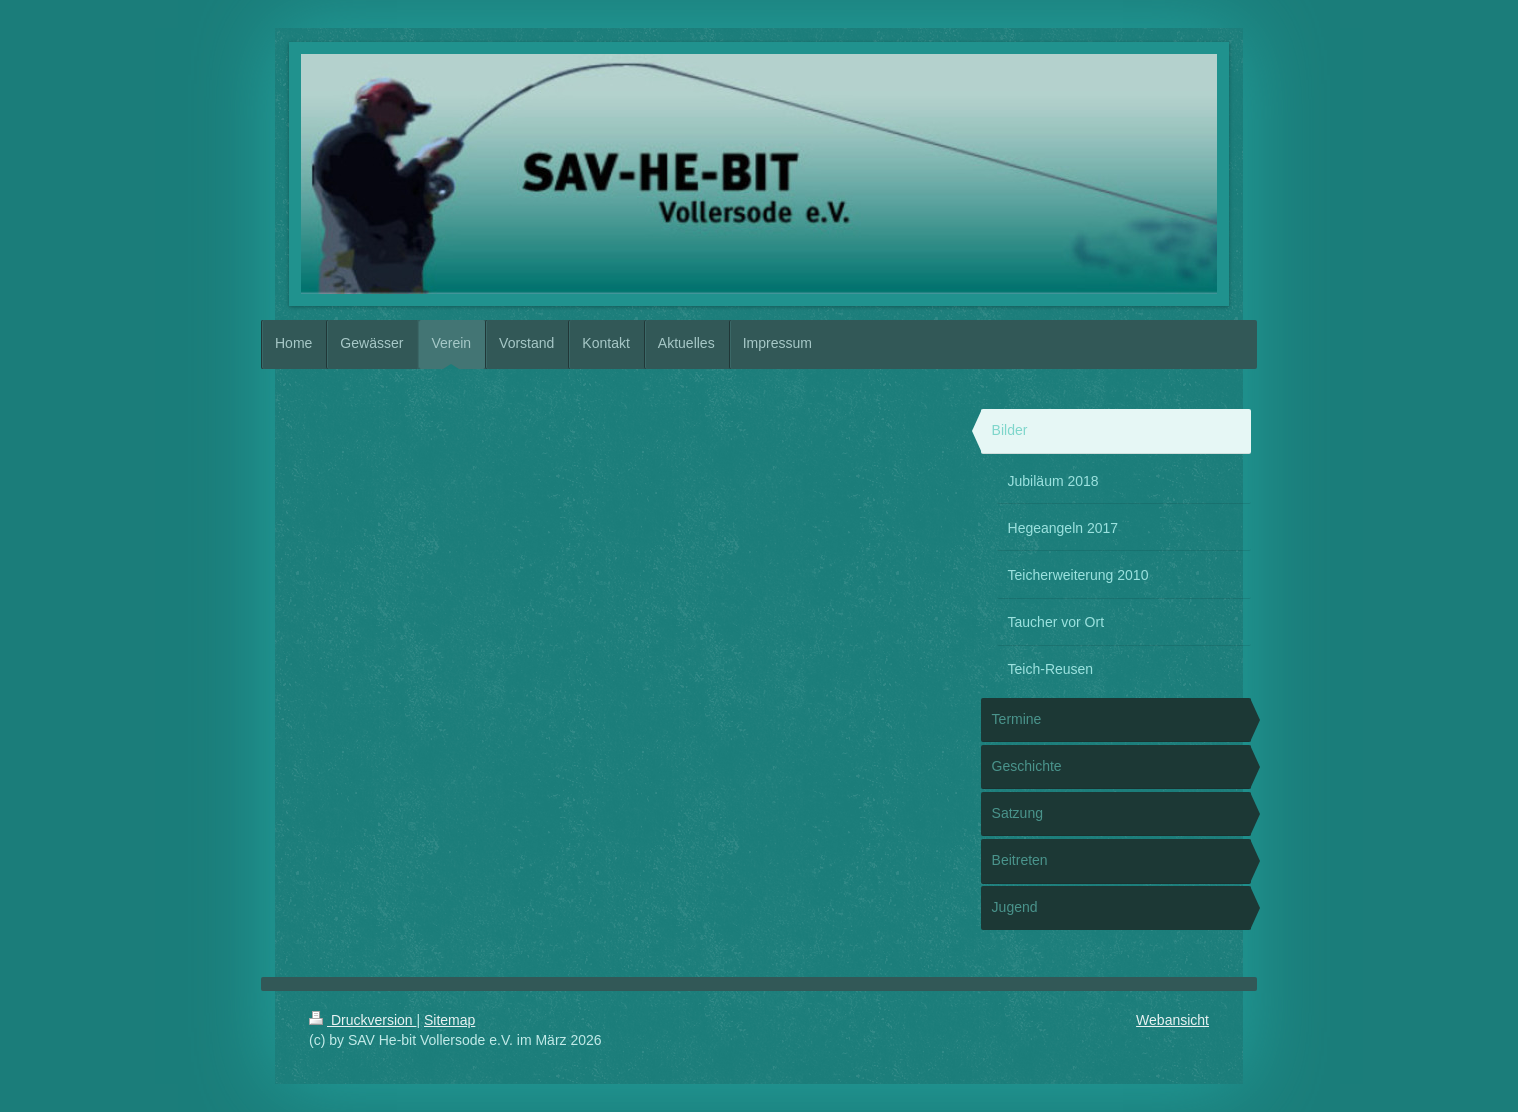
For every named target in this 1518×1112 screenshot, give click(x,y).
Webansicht (1172, 1020)
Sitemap (449, 1020)
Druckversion (362, 1020)
